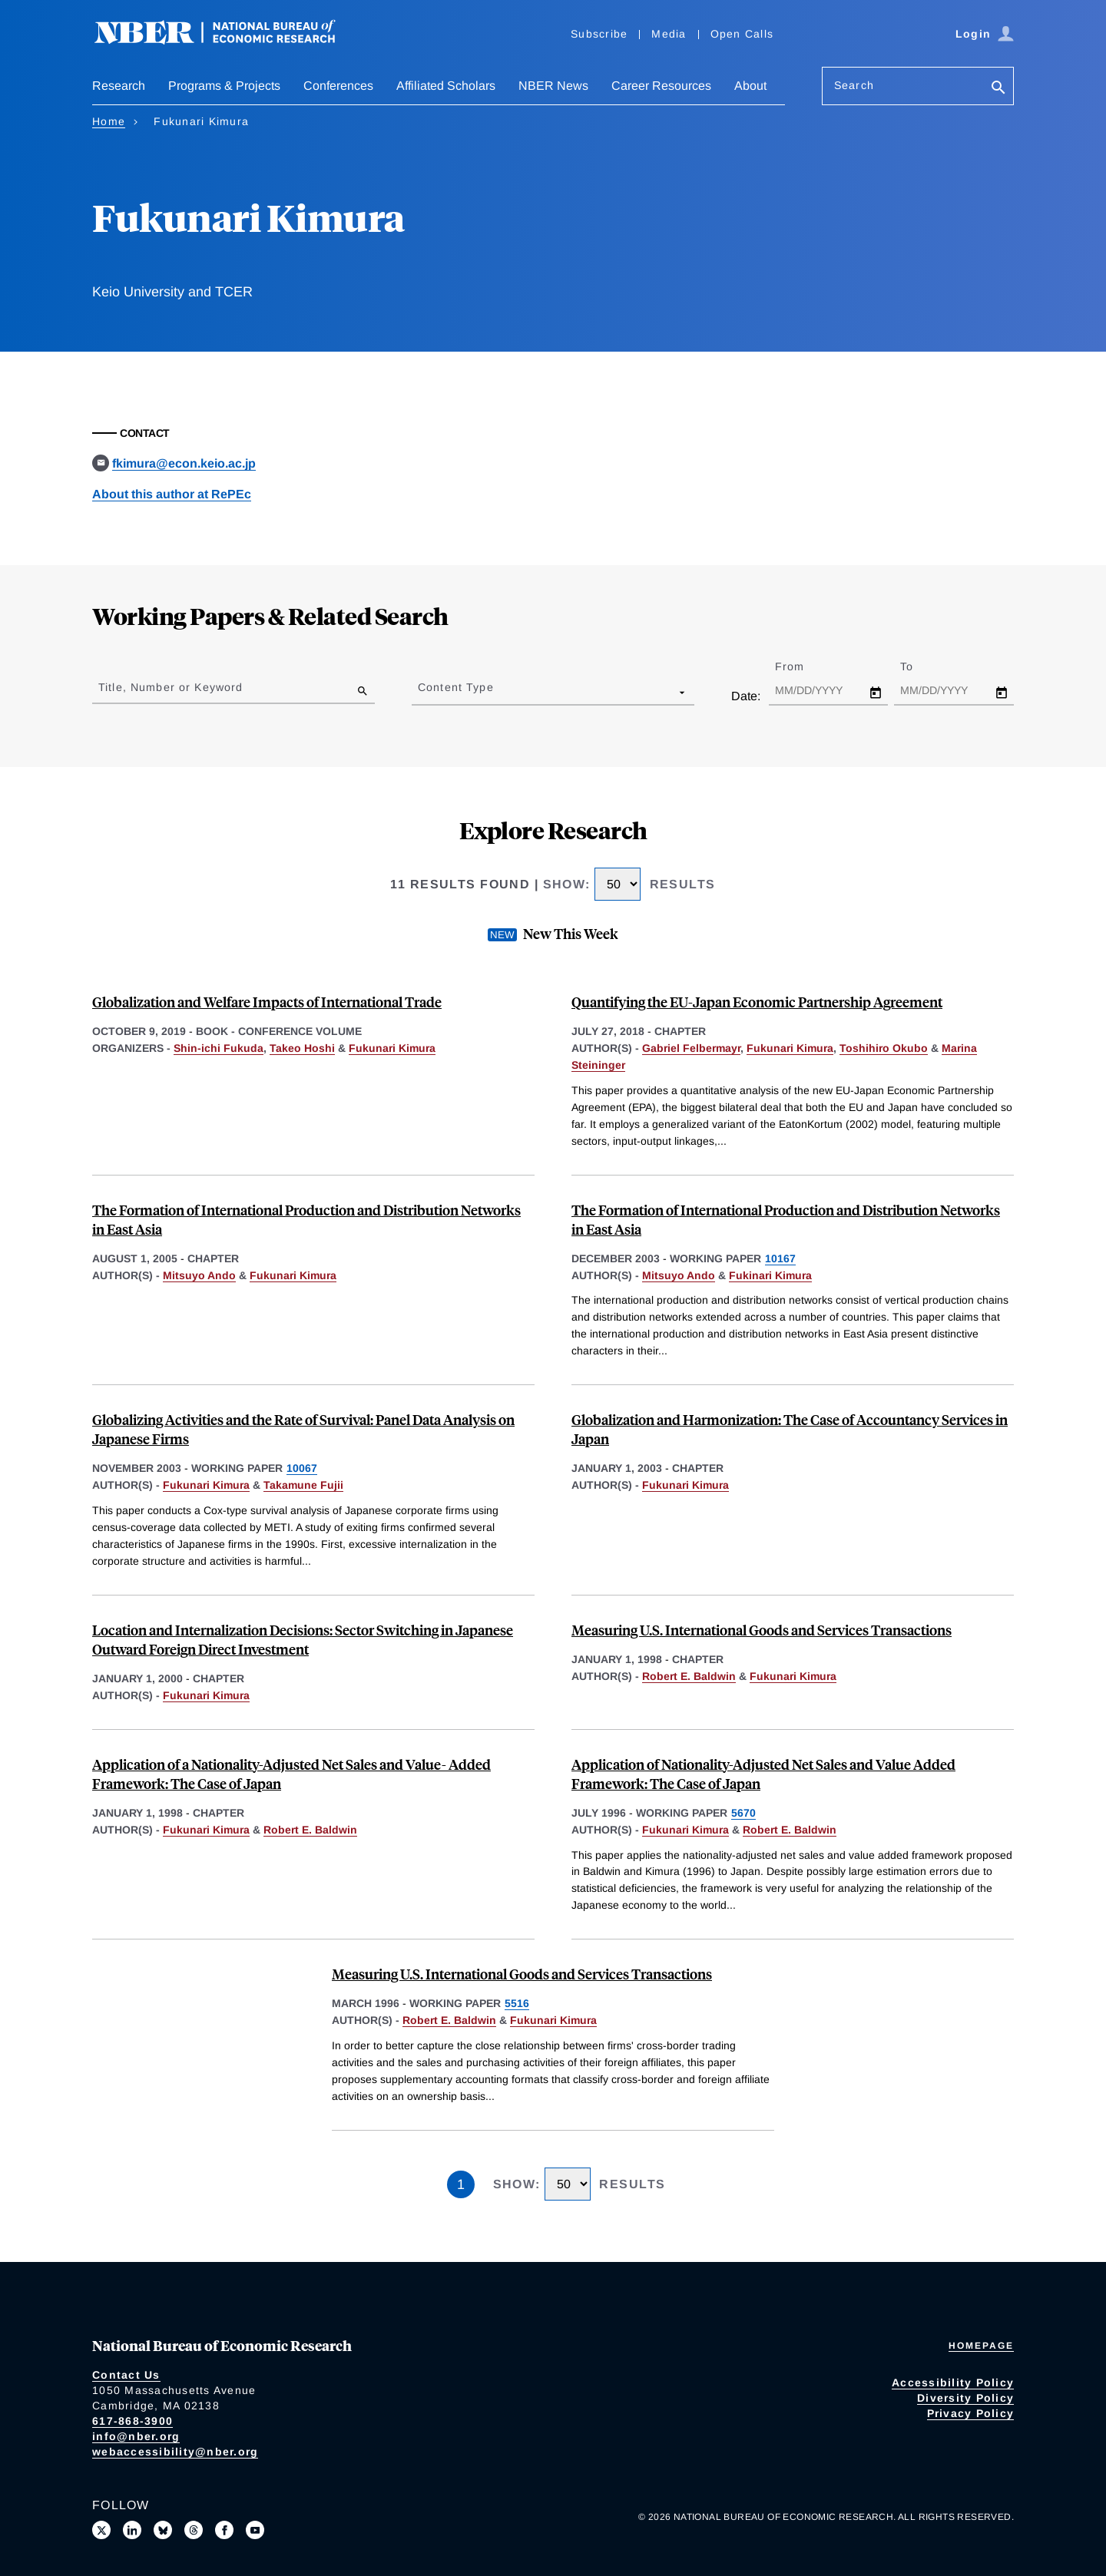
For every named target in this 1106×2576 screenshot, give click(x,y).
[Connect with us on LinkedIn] (132, 2530)
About (750, 85)
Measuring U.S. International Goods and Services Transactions (761, 1629)
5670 (743, 1813)
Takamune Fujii (303, 1485)
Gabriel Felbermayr (691, 1048)
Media (668, 34)
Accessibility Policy (953, 2382)
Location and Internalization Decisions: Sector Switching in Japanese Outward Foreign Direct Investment (302, 1639)
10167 (780, 1258)
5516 (517, 2003)
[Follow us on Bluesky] (163, 2530)
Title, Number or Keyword (170, 687)
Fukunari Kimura (392, 1048)
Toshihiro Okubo (883, 1048)
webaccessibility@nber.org (175, 2451)
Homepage (981, 2345)
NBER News (553, 85)
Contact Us (126, 2375)
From (803, 666)
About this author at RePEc (171, 494)
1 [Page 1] (461, 2184)
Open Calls (742, 34)
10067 (301, 1468)
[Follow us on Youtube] (255, 2530)
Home (108, 121)
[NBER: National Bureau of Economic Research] (227, 40)
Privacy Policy (971, 2413)
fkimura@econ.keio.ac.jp (184, 463)
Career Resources (661, 85)
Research (118, 85)
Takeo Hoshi (302, 1048)
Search (854, 85)
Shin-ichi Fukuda (218, 1048)
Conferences (338, 85)
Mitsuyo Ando (199, 1275)
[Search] (998, 88)
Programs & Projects (224, 85)
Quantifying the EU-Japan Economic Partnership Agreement (756, 1001)
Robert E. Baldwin (689, 1676)
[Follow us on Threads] (193, 2530)
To (920, 666)
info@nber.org (136, 2436)
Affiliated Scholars (445, 85)
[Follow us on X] (101, 2530)
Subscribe (599, 34)
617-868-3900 (132, 2421)
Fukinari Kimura (770, 1275)
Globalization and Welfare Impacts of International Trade (267, 1001)
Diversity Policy (965, 2398)
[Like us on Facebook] (224, 2530)
